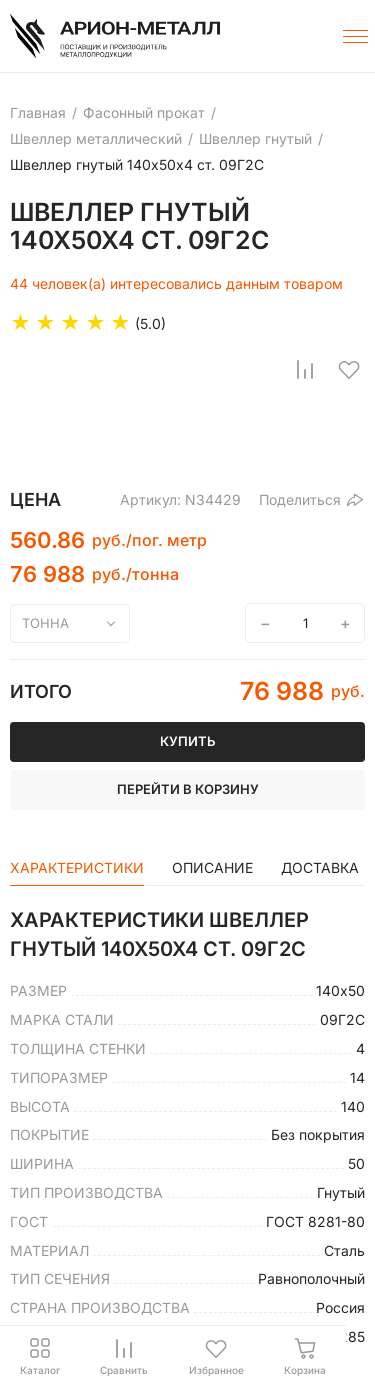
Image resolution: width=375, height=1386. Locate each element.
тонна (45, 623)
